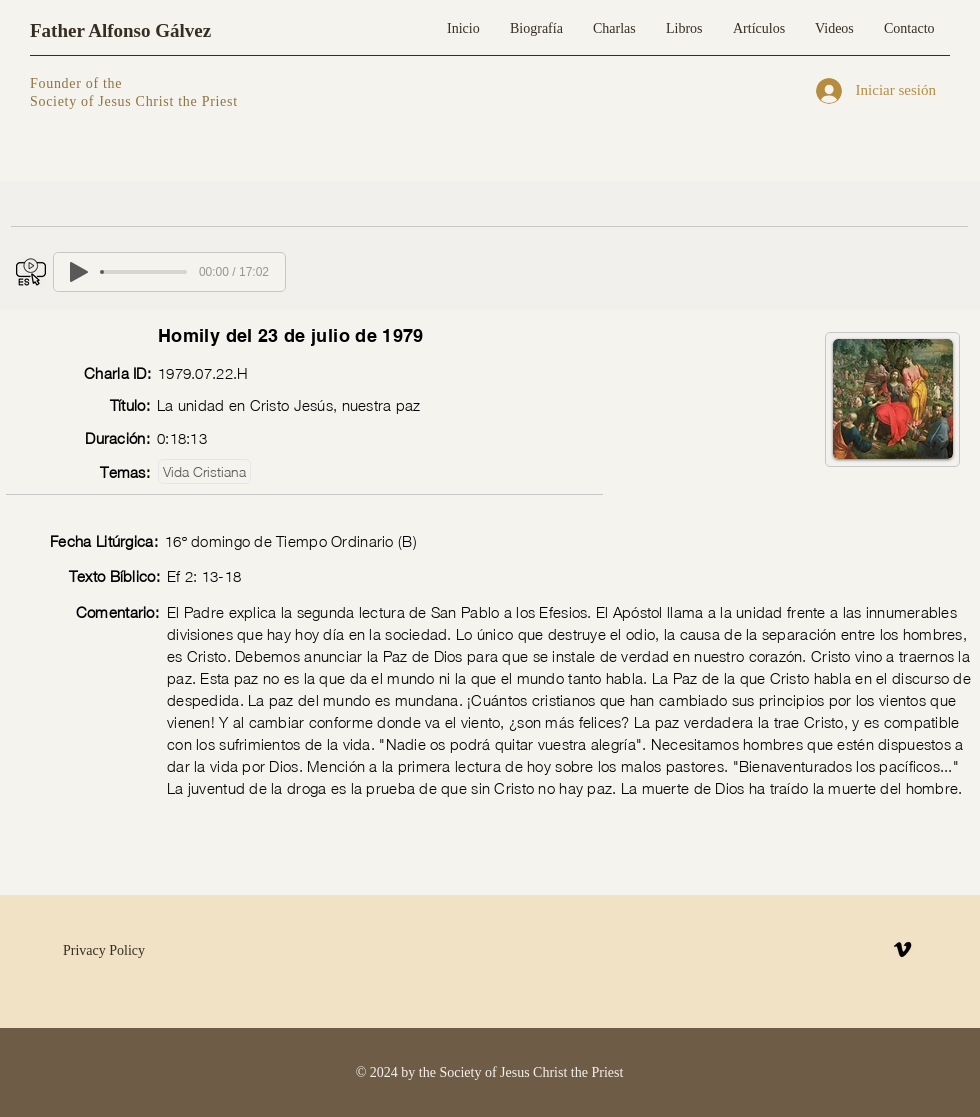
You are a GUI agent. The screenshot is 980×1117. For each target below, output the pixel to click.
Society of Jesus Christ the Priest (134, 101)
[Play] (79, 272)
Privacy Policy (104, 950)
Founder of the (78, 83)
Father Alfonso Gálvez (120, 30)
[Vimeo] (902, 949)
